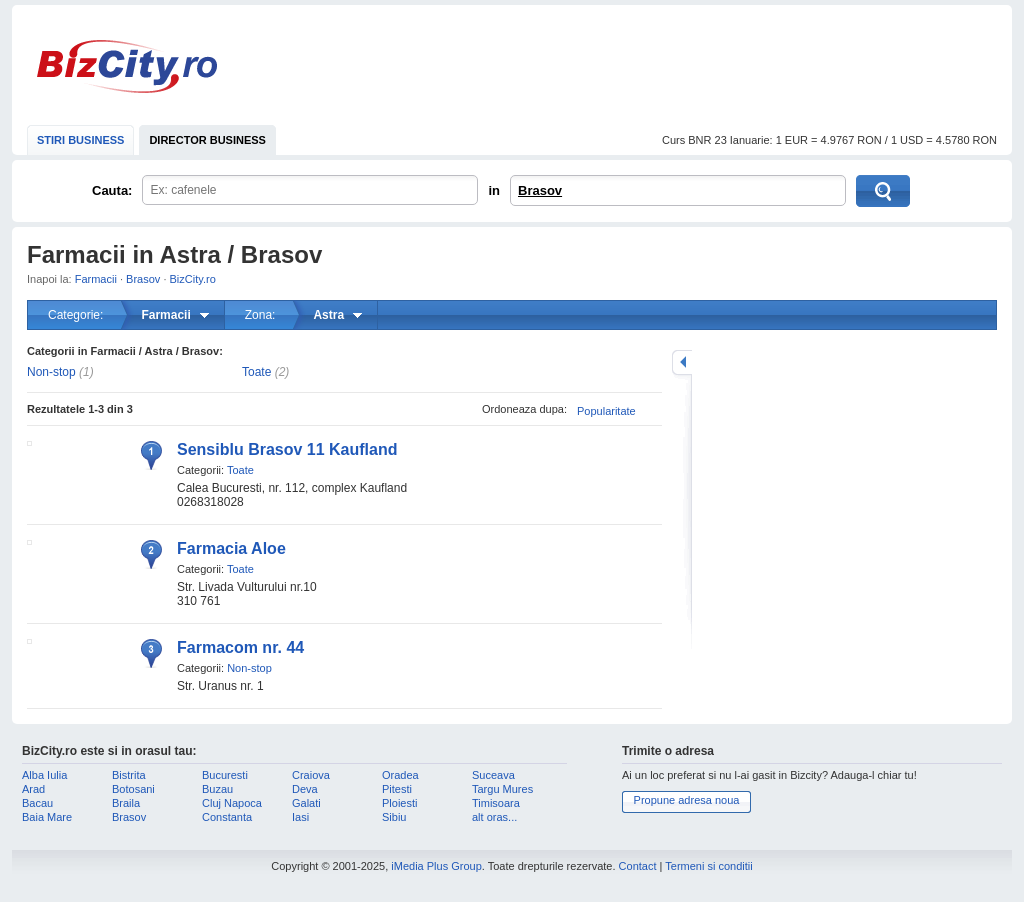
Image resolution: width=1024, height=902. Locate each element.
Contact (638, 866)
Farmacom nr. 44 (240, 647)
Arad (33, 789)
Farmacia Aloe (231, 548)
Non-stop (51, 372)
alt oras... (494, 817)
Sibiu (394, 817)
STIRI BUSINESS (80, 140)
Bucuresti (225, 775)
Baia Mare (47, 817)
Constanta (227, 817)
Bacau (37, 803)
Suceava (493, 775)
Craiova (311, 775)
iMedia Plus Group (436, 866)
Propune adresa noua (687, 800)
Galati (306, 803)
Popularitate (606, 411)
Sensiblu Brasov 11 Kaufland (287, 449)
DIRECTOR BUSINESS (207, 140)
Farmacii (96, 279)
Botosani (133, 789)
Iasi (300, 817)
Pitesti (397, 789)
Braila (126, 803)
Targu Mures (502, 789)
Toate (256, 372)
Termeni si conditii (708, 866)
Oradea (400, 775)
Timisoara (496, 803)
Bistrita (129, 775)
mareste (682, 362)
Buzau (217, 789)
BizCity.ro (127, 66)
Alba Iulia (44, 775)
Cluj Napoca (232, 803)
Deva (305, 789)
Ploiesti (399, 803)
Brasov (540, 190)
